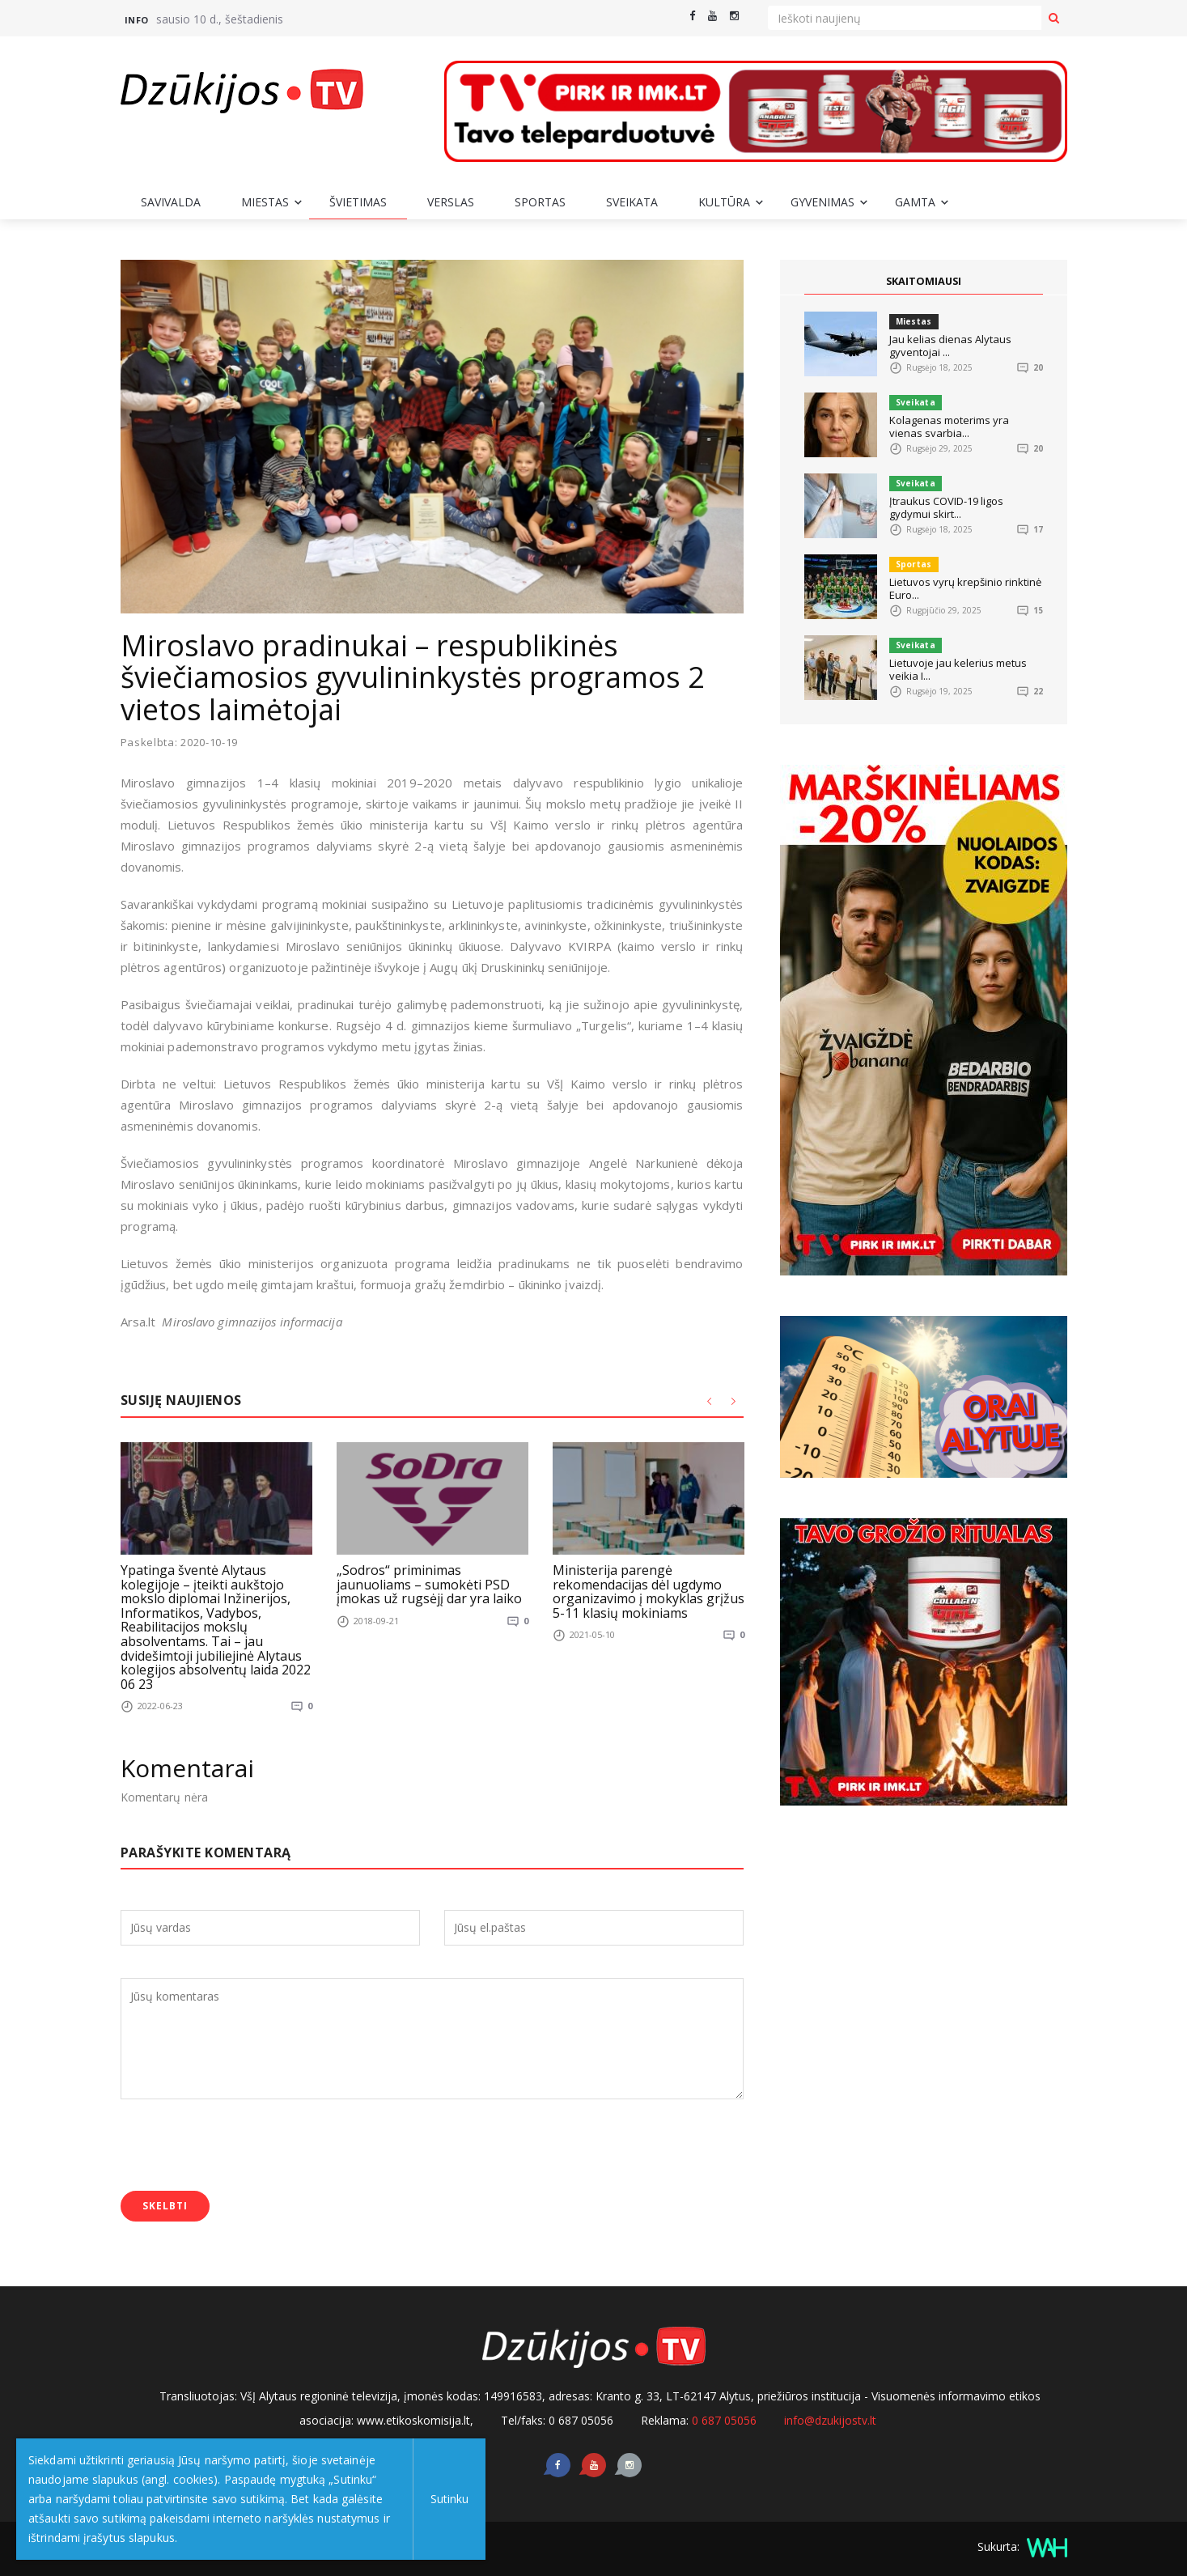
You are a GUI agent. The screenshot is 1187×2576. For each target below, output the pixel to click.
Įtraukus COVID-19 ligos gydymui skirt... (946, 507)
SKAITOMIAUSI (923, 281)
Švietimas (358, 202)
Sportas (540, 202)
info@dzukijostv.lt (830, 2419)
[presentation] (244, 2147)
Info (137, 20)
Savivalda (171, 202)
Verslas (450, 202)
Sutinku (446, 2498)
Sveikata (632, 202)
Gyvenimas (822, 202)
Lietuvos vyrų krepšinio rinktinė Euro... (965, 588)
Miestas (265, 202)
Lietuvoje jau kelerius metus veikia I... (958, 669)
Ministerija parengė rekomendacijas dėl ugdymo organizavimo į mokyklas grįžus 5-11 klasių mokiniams (648, 1590)
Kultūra (724, 202)
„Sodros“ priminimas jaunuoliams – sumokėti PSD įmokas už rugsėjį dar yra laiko (429, 1583)
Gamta (915, 202)
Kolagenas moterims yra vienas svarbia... (949, 426)
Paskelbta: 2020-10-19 (180, 742)
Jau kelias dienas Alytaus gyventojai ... (950, 345)
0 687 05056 (724, 2419)
